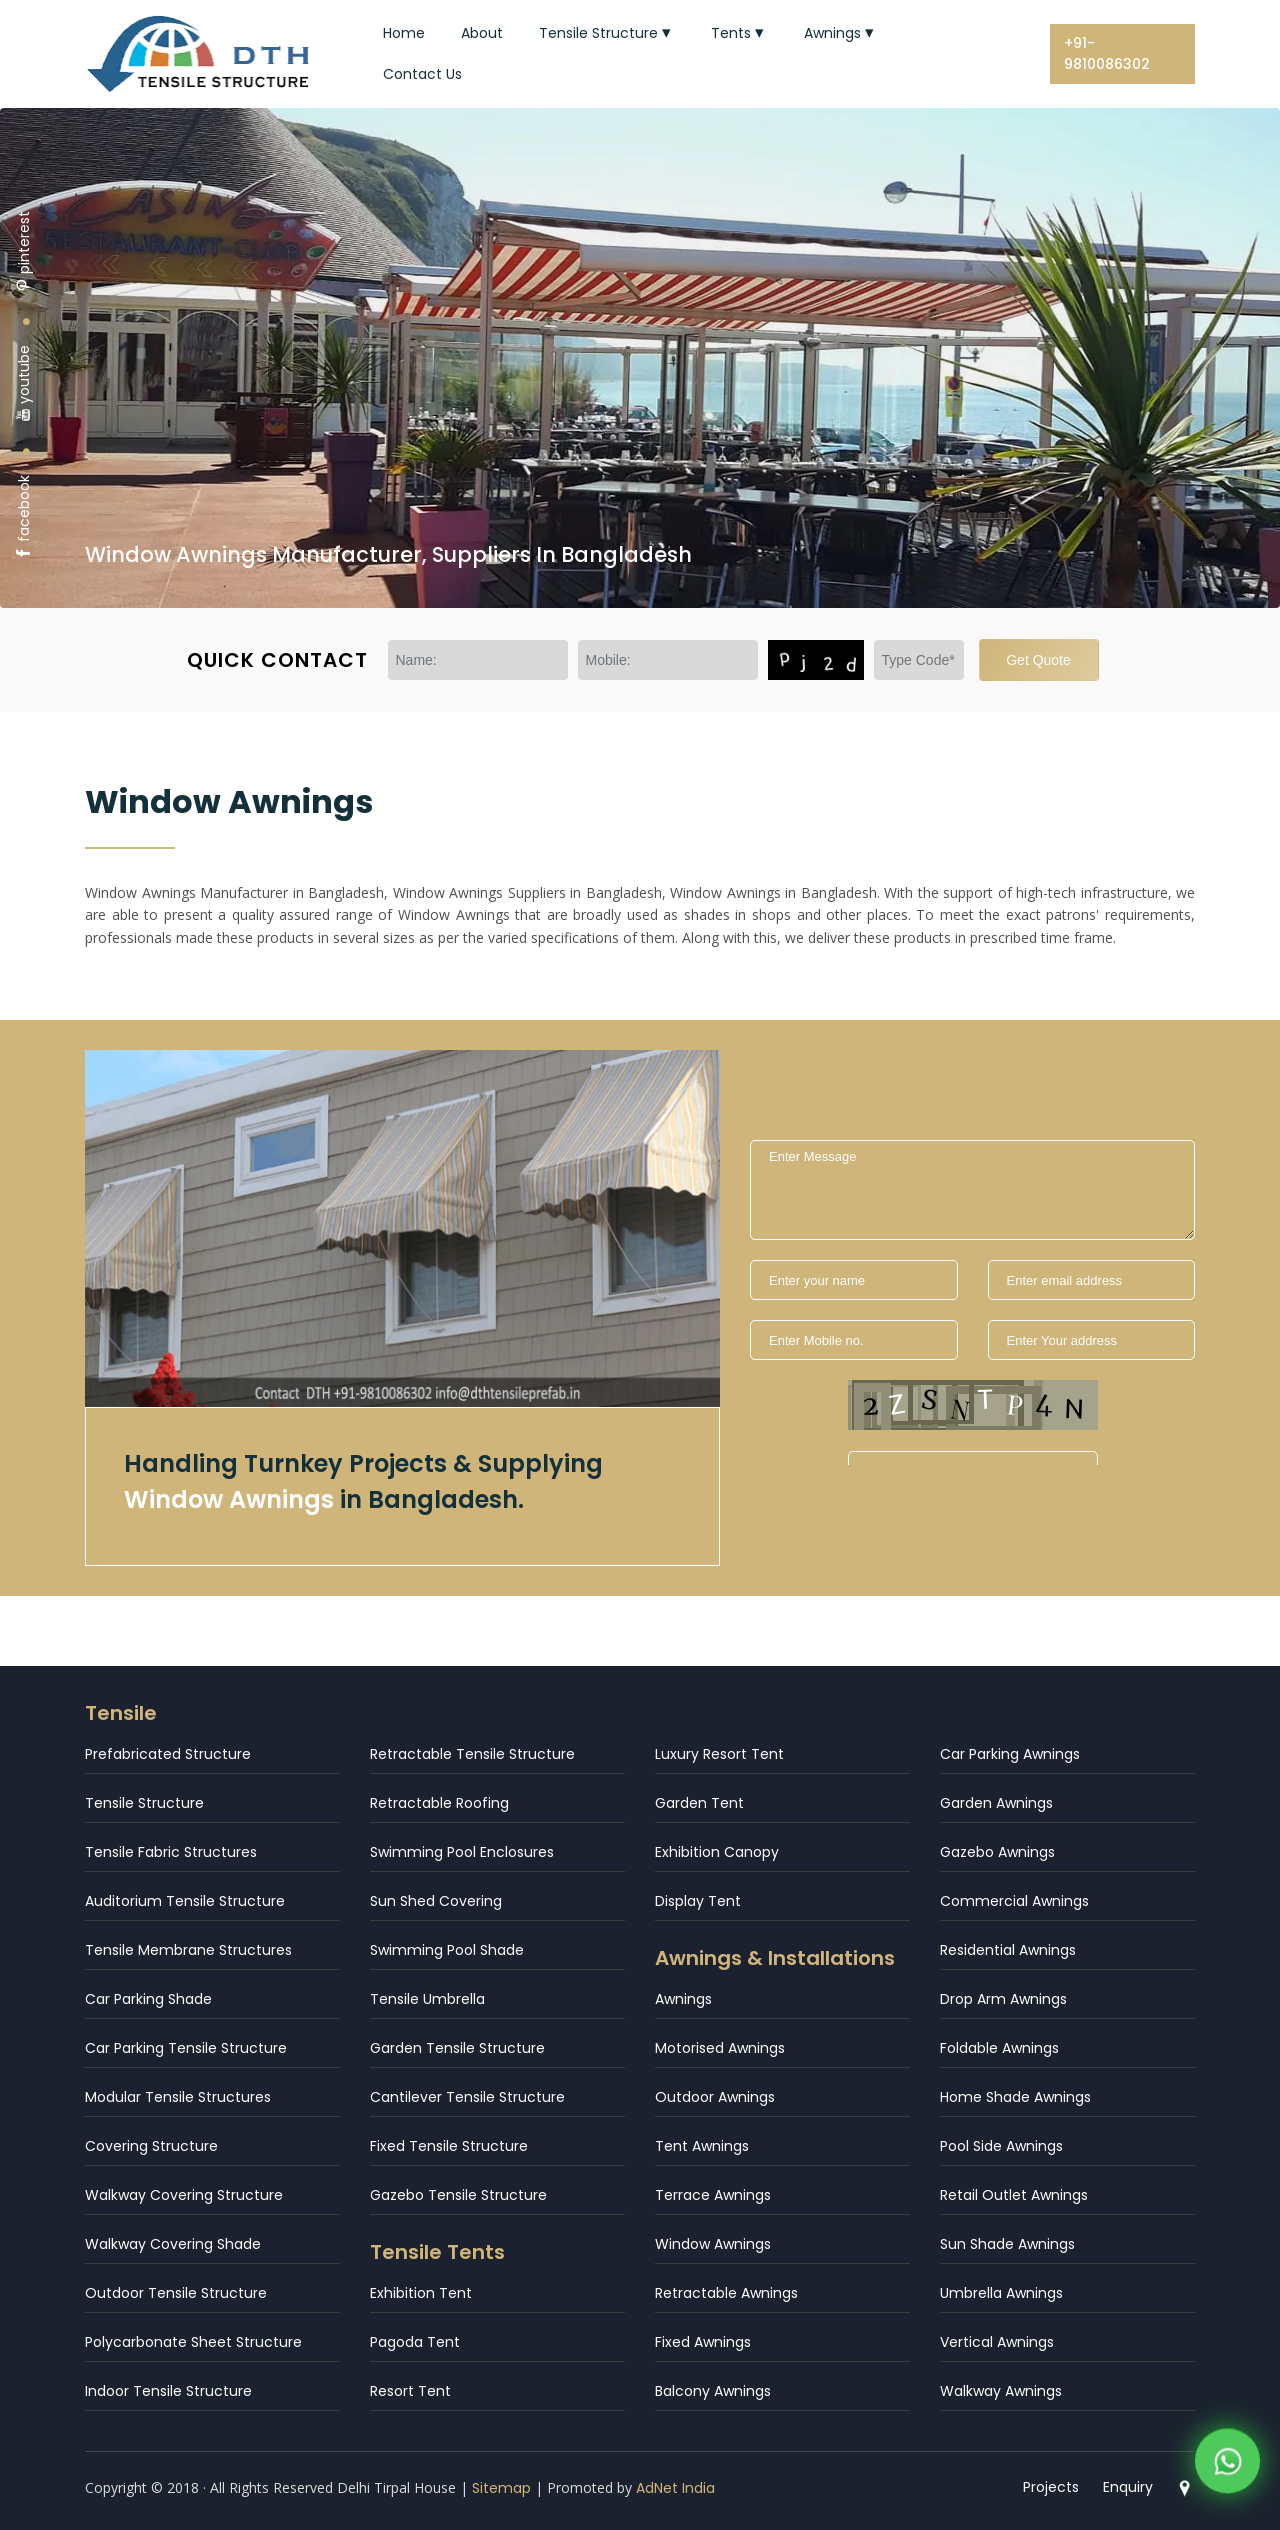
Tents (739, 33)
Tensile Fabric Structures (171, 1852)
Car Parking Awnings (1010, 1754)
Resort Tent (410, 2391)
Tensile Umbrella (427, 1999)
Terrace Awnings (713, 2195)
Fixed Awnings (703, 2342)
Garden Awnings (996, 1803)
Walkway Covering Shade (173, 2244)
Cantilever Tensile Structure (467, 2097)
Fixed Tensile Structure (449, 2146)
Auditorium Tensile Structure (185, 1901)
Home (404, 33)
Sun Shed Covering (436, 1901)
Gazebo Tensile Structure (458, 2195)
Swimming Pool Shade (447, 1950)
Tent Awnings (702, 2146)
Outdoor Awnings (715, 2097)
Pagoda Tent (415, 2342)
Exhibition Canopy (717, 1852)
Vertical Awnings (997, 2342)
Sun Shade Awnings (1007, 2244)
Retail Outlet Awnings (1014, 2195)
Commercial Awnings (1014, 1901)
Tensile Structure (607, 33)
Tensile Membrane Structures (188, 1950)
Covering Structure (151, 2146)
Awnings (841, 33)
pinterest (24, 251)
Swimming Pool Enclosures (462, 1852)
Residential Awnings (1008, 1950)
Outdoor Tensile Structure (176, 2293)
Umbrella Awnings (1001, 2293)
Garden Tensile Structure (457, 2048)
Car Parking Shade (148, 1999)
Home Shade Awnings (1015, 2097)
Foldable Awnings (999, 2048)
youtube (24, 383)
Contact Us (422, 74)
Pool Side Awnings (1001, 2146)
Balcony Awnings (713, 2391)
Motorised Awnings (720, 2048)
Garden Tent (699, 1803)
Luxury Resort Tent (719, 1754)
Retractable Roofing (439, 1803)
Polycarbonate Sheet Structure (193, 2342)
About (482, 33)
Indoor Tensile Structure (168, 2391)
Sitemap (501, 2488)
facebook (24, 517)
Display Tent (698, 1901)
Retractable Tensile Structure (472, 1754)
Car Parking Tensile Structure (186, 2048)
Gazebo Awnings (997, 1852)
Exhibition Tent (421, 2293)
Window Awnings (713, 2244)
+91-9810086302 (1107, 53)
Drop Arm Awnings (1003, 1999)
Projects (1052, 2487)
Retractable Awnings (726, 2293)
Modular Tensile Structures (178, 2097)
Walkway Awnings (1001, 2391)
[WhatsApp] (1227, 2470)
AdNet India (675, 2488)
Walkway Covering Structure (184, 2195)
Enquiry (1129, 2487)
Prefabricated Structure (168, 1754)
